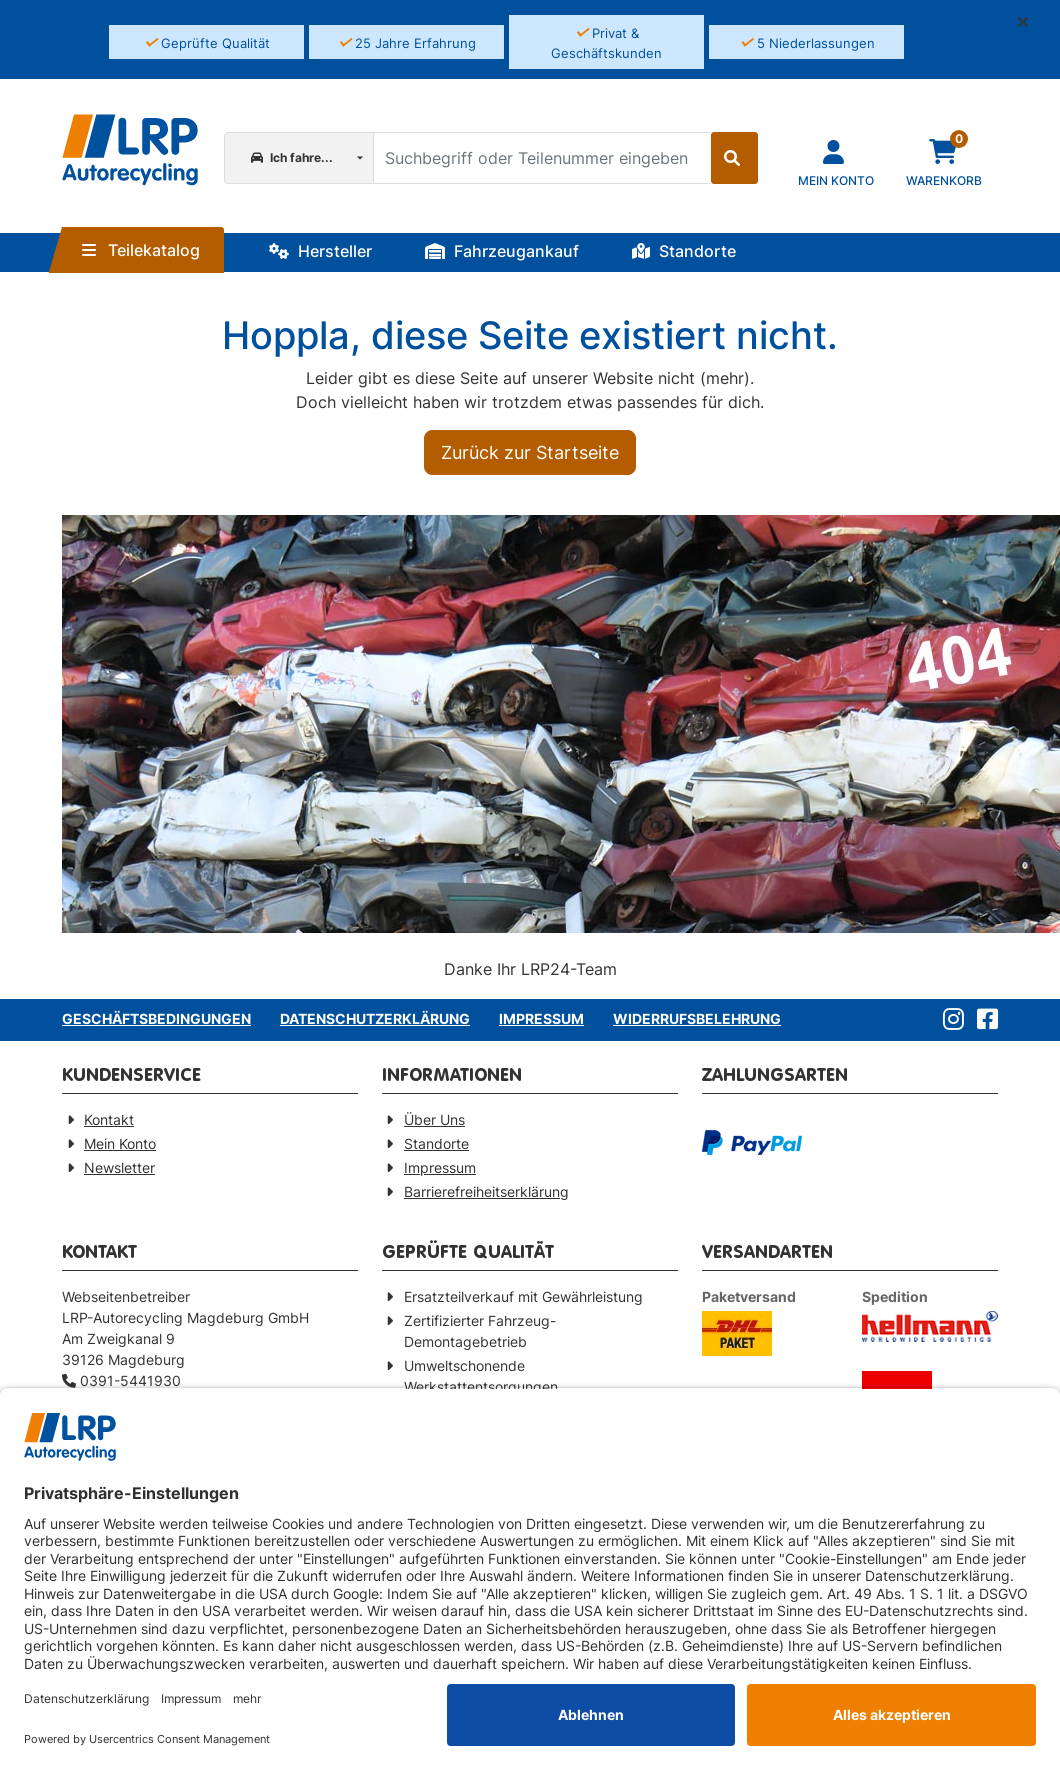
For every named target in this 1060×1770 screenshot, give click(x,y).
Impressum (541, 1018)
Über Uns (434, 1119)
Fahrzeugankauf (502, 251)
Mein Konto (120, 1143)
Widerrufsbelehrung (697, 1018)
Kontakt (109, 1119)
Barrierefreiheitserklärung (486, 1191)
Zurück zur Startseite (530, 452)
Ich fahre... (292, 157)
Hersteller (320, 251)
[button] (1031, 22)
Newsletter (119, 1167)
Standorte (684, 251)
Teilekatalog (141, 250)
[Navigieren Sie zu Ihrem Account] (836, 161)
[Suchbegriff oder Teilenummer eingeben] (541, 158)
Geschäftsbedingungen (156, 1018)
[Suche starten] (734, 158)
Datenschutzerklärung (375, 1018)
